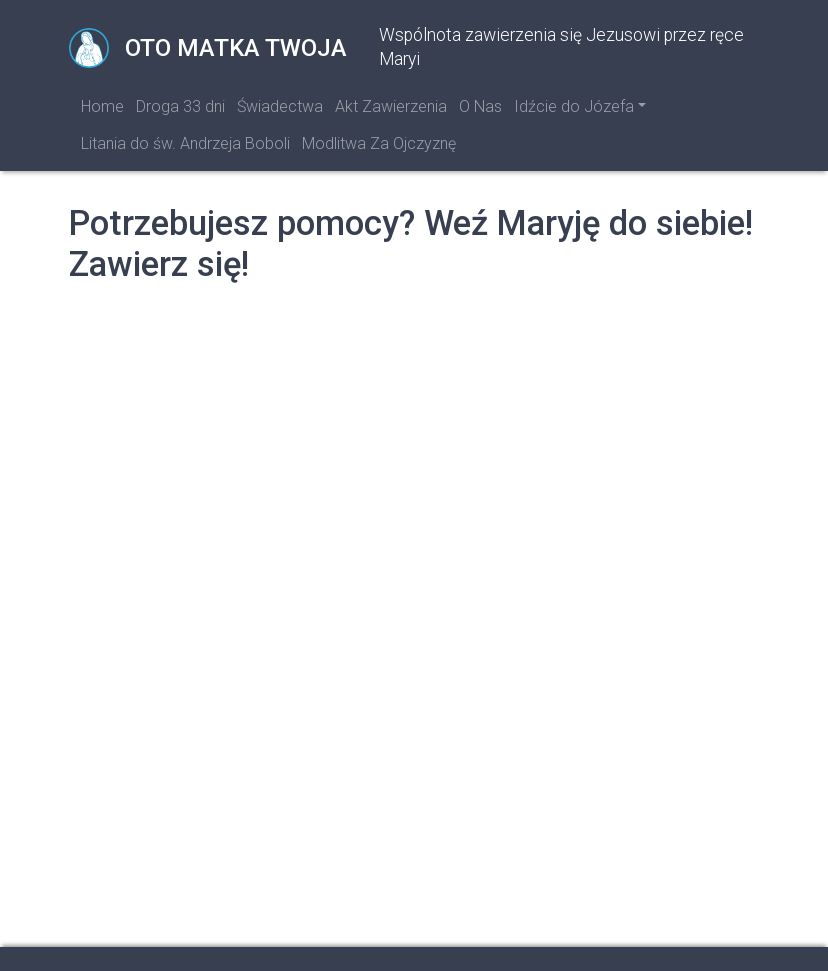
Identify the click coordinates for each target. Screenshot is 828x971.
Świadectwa (280, 106)
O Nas (480, 106)
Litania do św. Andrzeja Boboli (185, 143)
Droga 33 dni (180, 106)
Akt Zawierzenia (391, 106)
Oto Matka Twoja (208, 48)
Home (102, 106)
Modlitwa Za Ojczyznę (379, 143)
